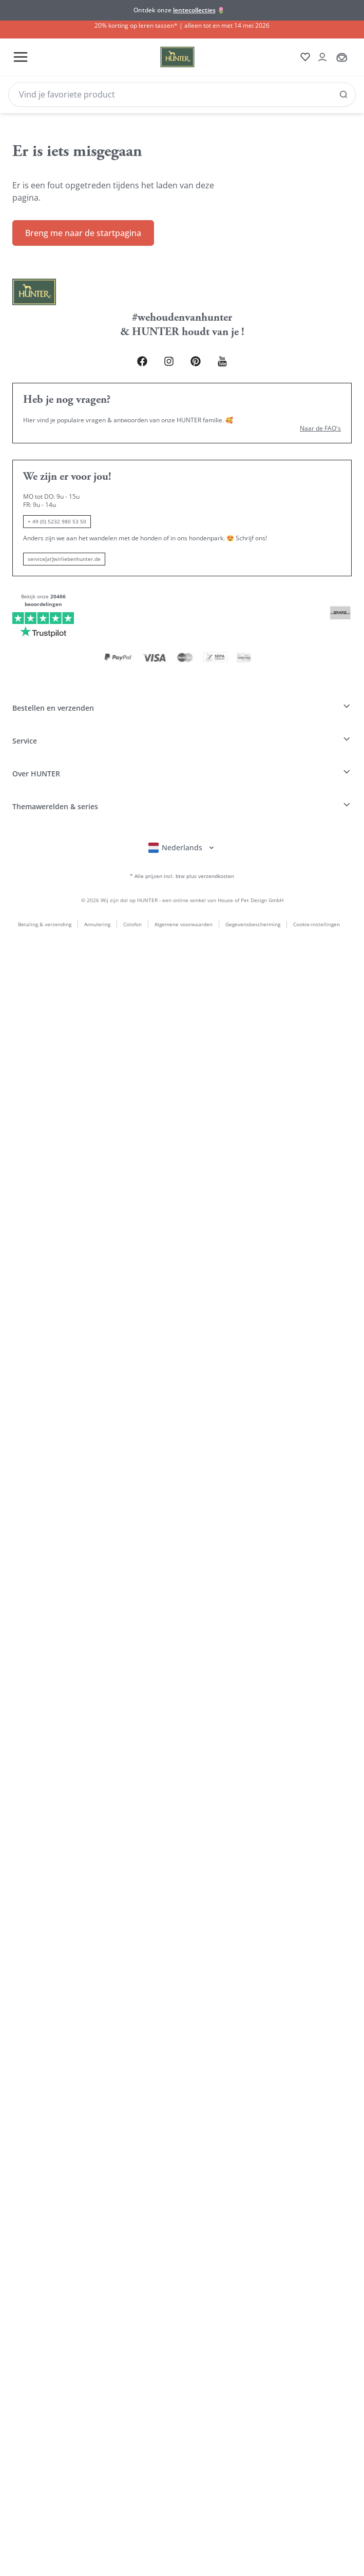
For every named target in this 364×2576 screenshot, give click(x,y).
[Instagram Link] (165, 352)
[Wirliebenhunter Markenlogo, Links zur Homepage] (161, 57)
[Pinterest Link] (198, 352)
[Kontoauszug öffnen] (319, 57)
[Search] (182, 94)
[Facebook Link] (132, 352)
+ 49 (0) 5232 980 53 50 (57, 513)
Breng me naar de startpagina (83, 222)
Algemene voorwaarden (180, 888)
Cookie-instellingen (317, 888)
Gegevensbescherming (249, 888)
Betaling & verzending (41, 888)
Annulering (94, 888)
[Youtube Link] (231, 352)
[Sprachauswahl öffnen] (182, 810)
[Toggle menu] (20, 56)
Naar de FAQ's (320, 420)
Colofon (129, 888)
